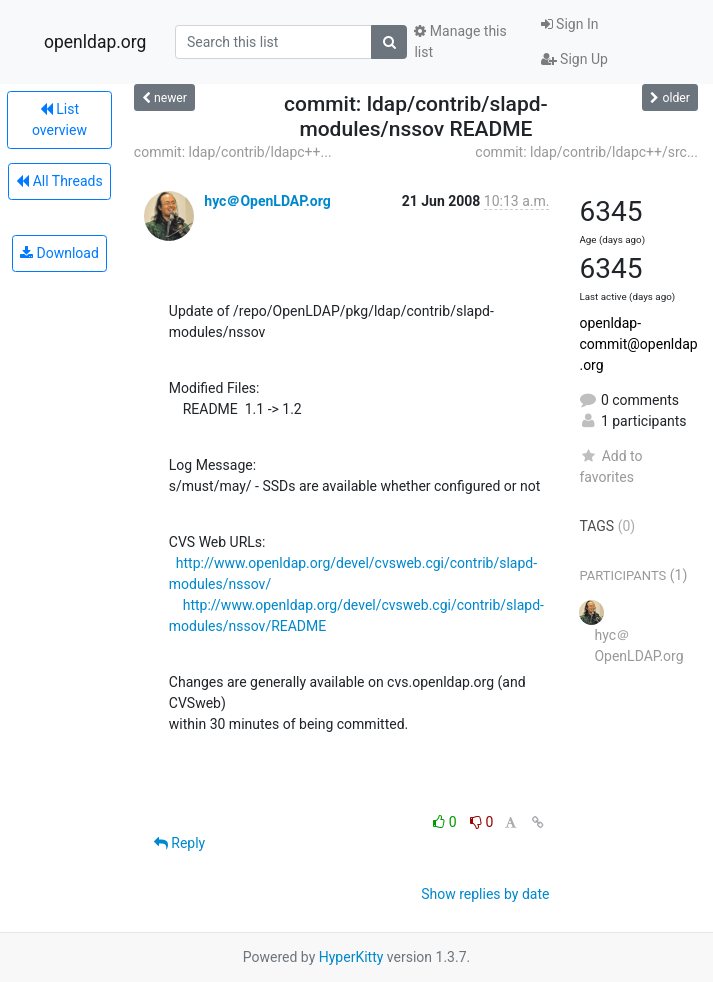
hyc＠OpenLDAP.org (267, 201)
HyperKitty (351, 957)
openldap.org (95, 42)
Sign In (570, 24)
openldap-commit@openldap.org (638, 344)
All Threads (59, 181)
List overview (59, 119)
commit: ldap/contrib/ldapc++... (233, 152)
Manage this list (460, 41)
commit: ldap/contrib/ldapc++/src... (586, 152)
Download (59, 253)
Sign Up (574, 59)
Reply (179, 843)
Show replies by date (485, 894)
